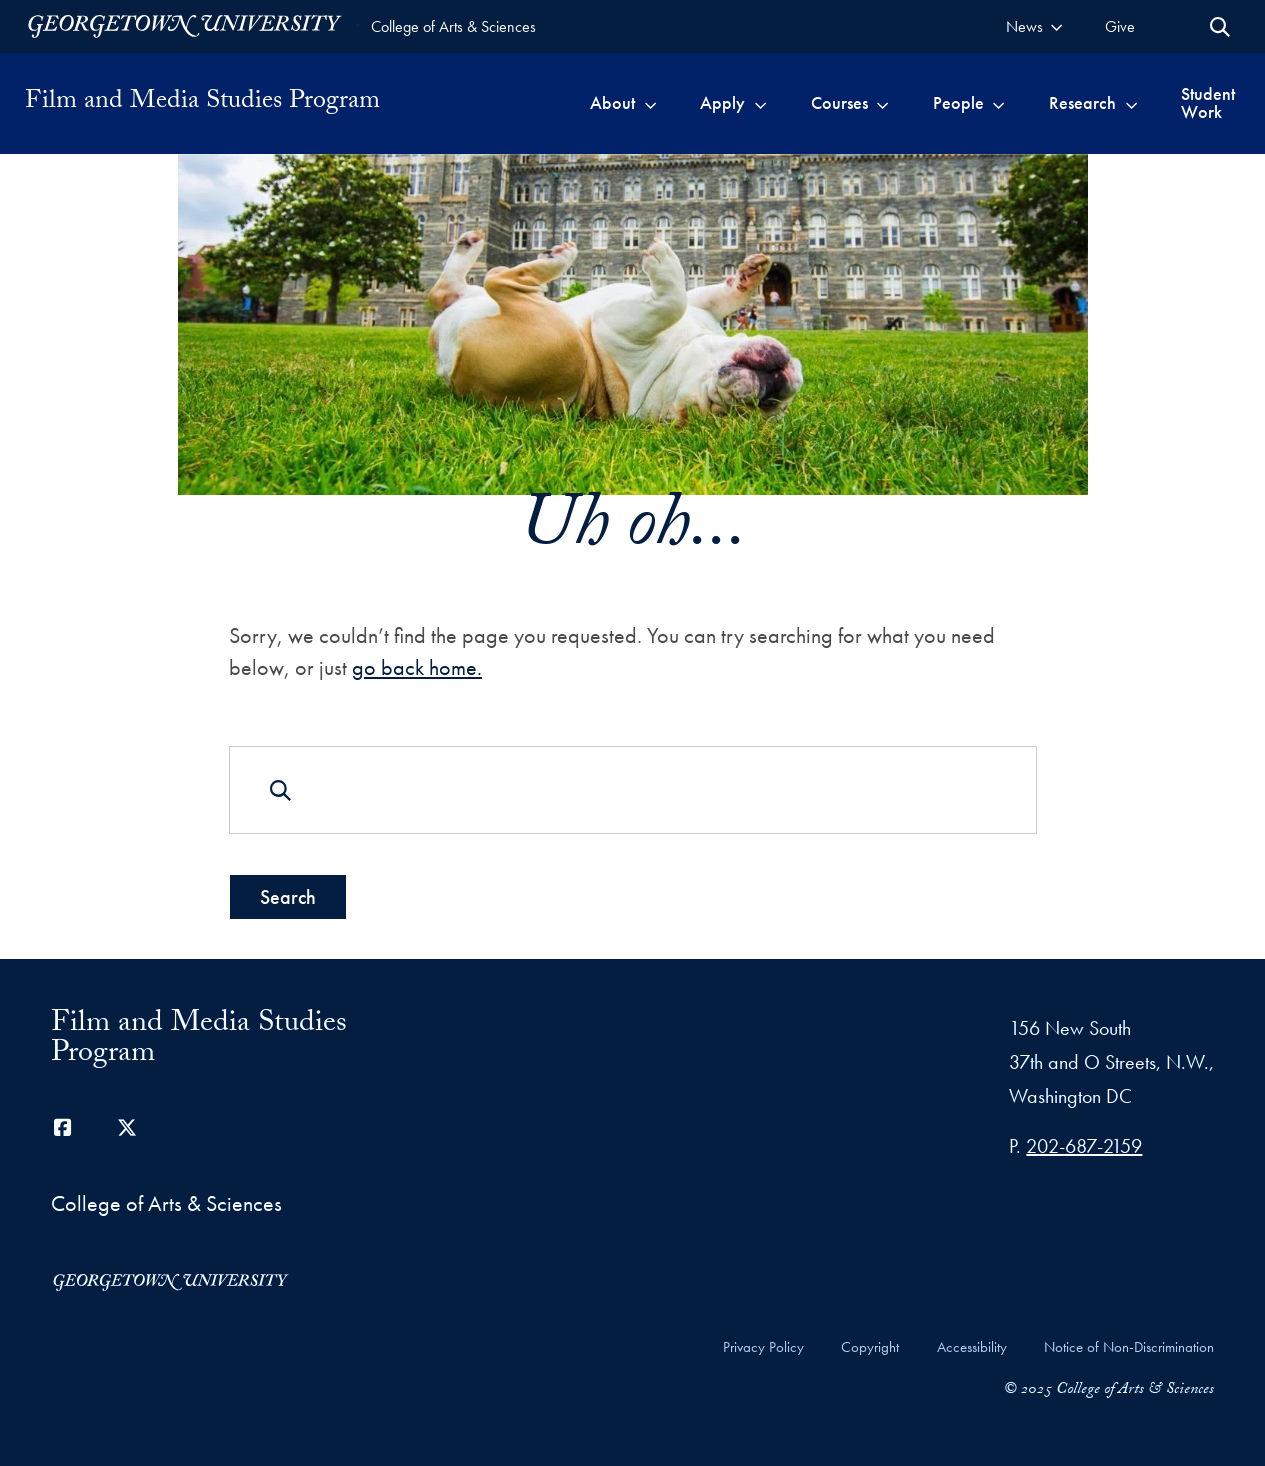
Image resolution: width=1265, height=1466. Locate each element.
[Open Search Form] (1220, 27)
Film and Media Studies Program (202, 103)
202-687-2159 (1084, 1146)
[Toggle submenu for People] (998, 103)
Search (287, 896)
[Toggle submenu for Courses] (882, 103)
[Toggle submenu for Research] (1131, 103)
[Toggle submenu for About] (650, 103)
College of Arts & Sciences (453, 26)
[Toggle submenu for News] (1056, 26)
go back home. (416, 667)
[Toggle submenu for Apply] (760, 103)
